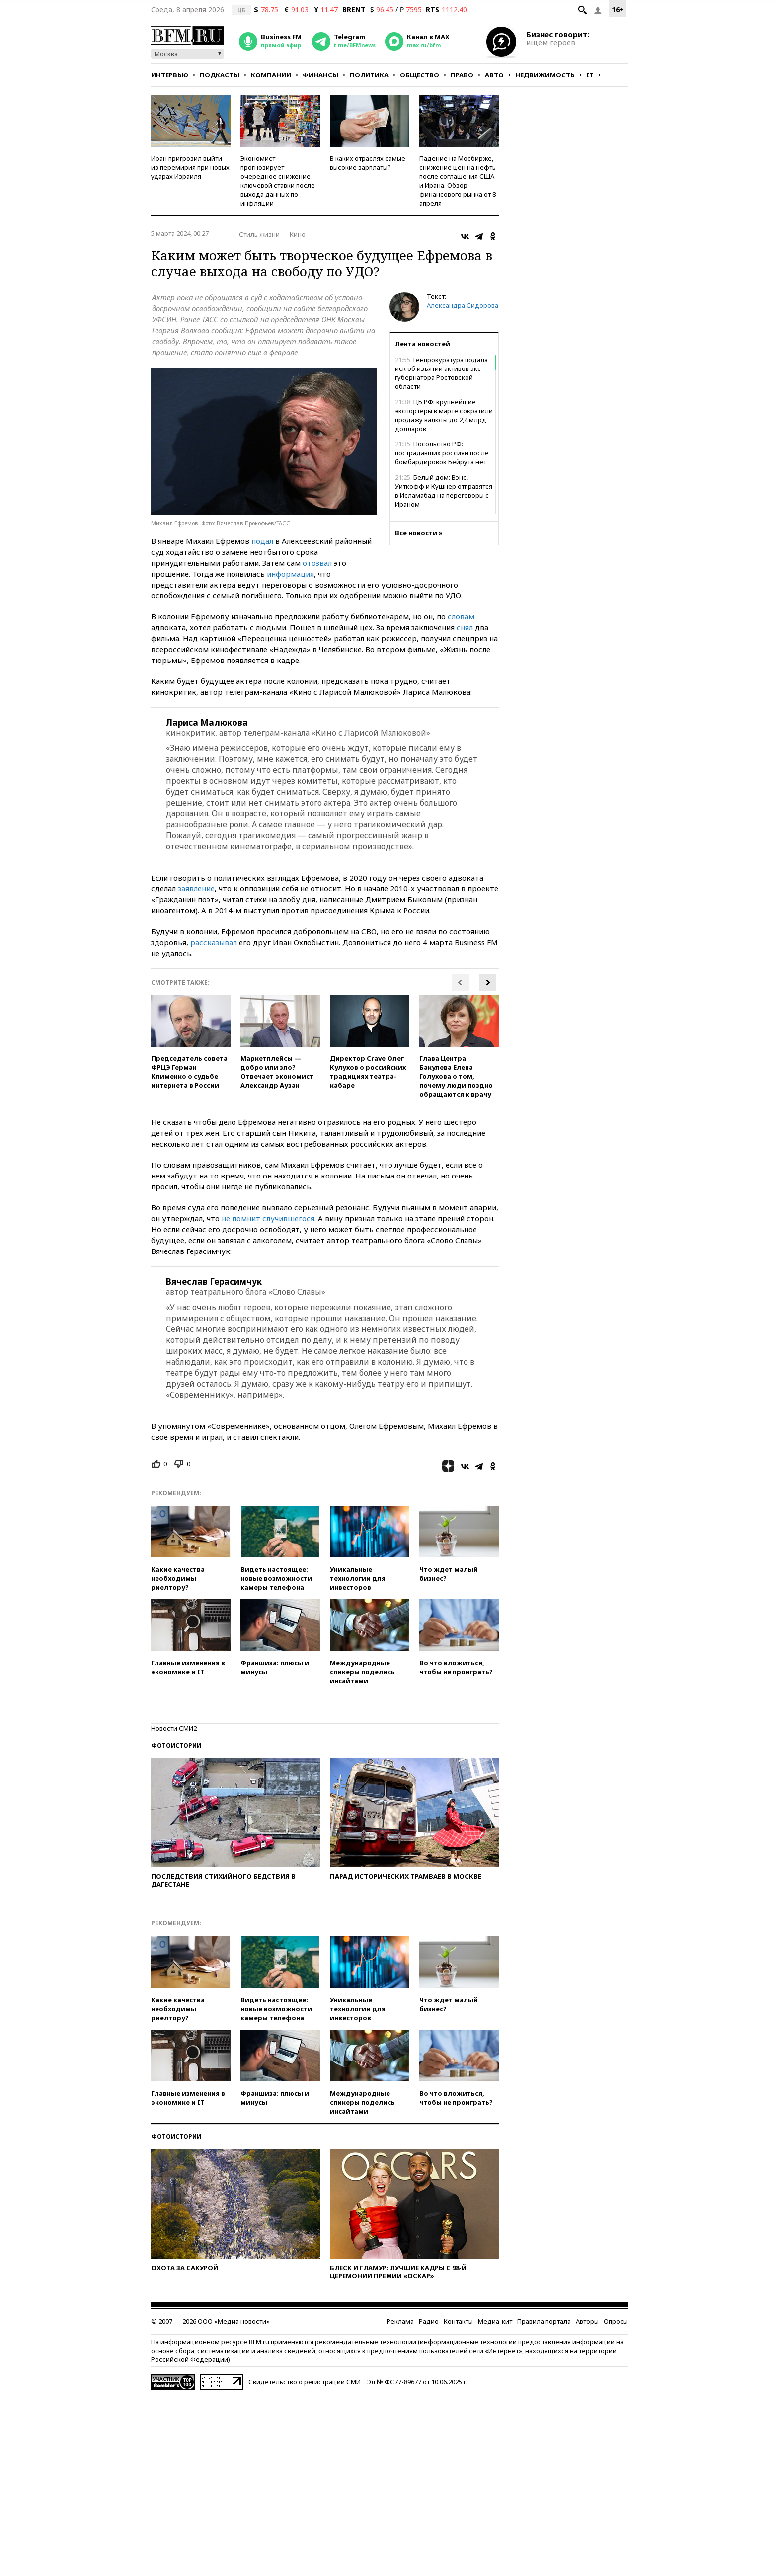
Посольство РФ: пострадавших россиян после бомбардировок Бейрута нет (442, 453)
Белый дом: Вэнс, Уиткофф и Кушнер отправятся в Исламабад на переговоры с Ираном (443, 491)
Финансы (320, 75)
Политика (369, 75)
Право (462, 75)
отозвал (317, 563)
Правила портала (544, 2321)
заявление (196, 888)
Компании (271, 75)
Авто (494, 75)
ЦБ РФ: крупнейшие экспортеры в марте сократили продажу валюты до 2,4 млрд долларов (444, 415)
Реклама (400, 2321)
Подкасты (219, 75)
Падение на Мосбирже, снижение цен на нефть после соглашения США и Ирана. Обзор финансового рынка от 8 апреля (457, 181)
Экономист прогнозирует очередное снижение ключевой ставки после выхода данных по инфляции (277, 181)
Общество (419, 75)
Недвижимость (545, 75)
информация (290, 574)
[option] (191, 1042)
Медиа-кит (495, 2321)
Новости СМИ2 (174, 1728)
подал (262, 541)
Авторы (587, 2321)
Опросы (616, 2321)
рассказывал (213, 942)
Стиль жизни (259, 234)
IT (590, 75)
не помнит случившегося (268, 1218)
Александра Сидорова (462, 305)
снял (465, 627)
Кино (298, 234)
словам (461, 616)
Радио (429, 2321)
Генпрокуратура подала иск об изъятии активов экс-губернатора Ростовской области (441, 373)
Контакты (458, 2321)
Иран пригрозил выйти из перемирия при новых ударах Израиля (190, 167)
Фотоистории (176, 1745)
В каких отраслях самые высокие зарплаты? (367, 163)
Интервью (169, 75)
